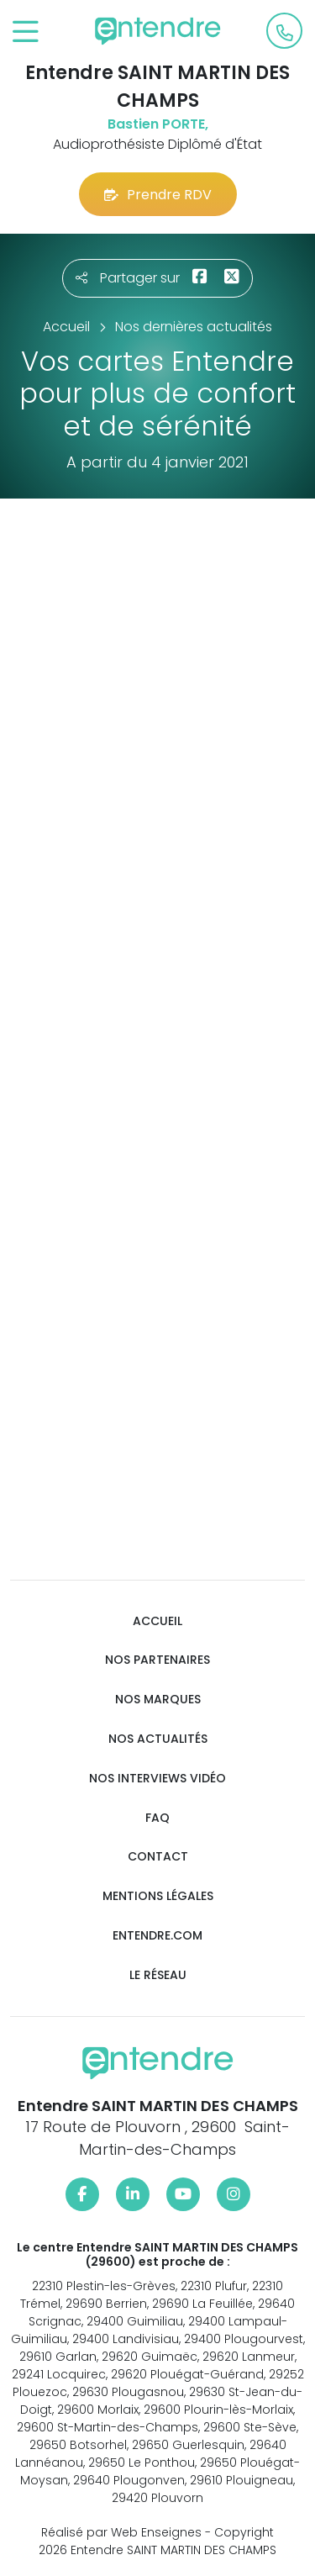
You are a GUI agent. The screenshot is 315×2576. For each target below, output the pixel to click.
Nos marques (158, 1699)
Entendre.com (157, 1936)
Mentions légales (157, 1896)
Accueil (157, 1621)
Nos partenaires (157, 1660)
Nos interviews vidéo (157, 1778)
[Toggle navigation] (26, 32)
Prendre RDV (158, 194)
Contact (158, 1857)
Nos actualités (157, 1739)
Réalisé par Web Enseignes (121, 2532)
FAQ (157, 1818)
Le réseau (157, 1975)
